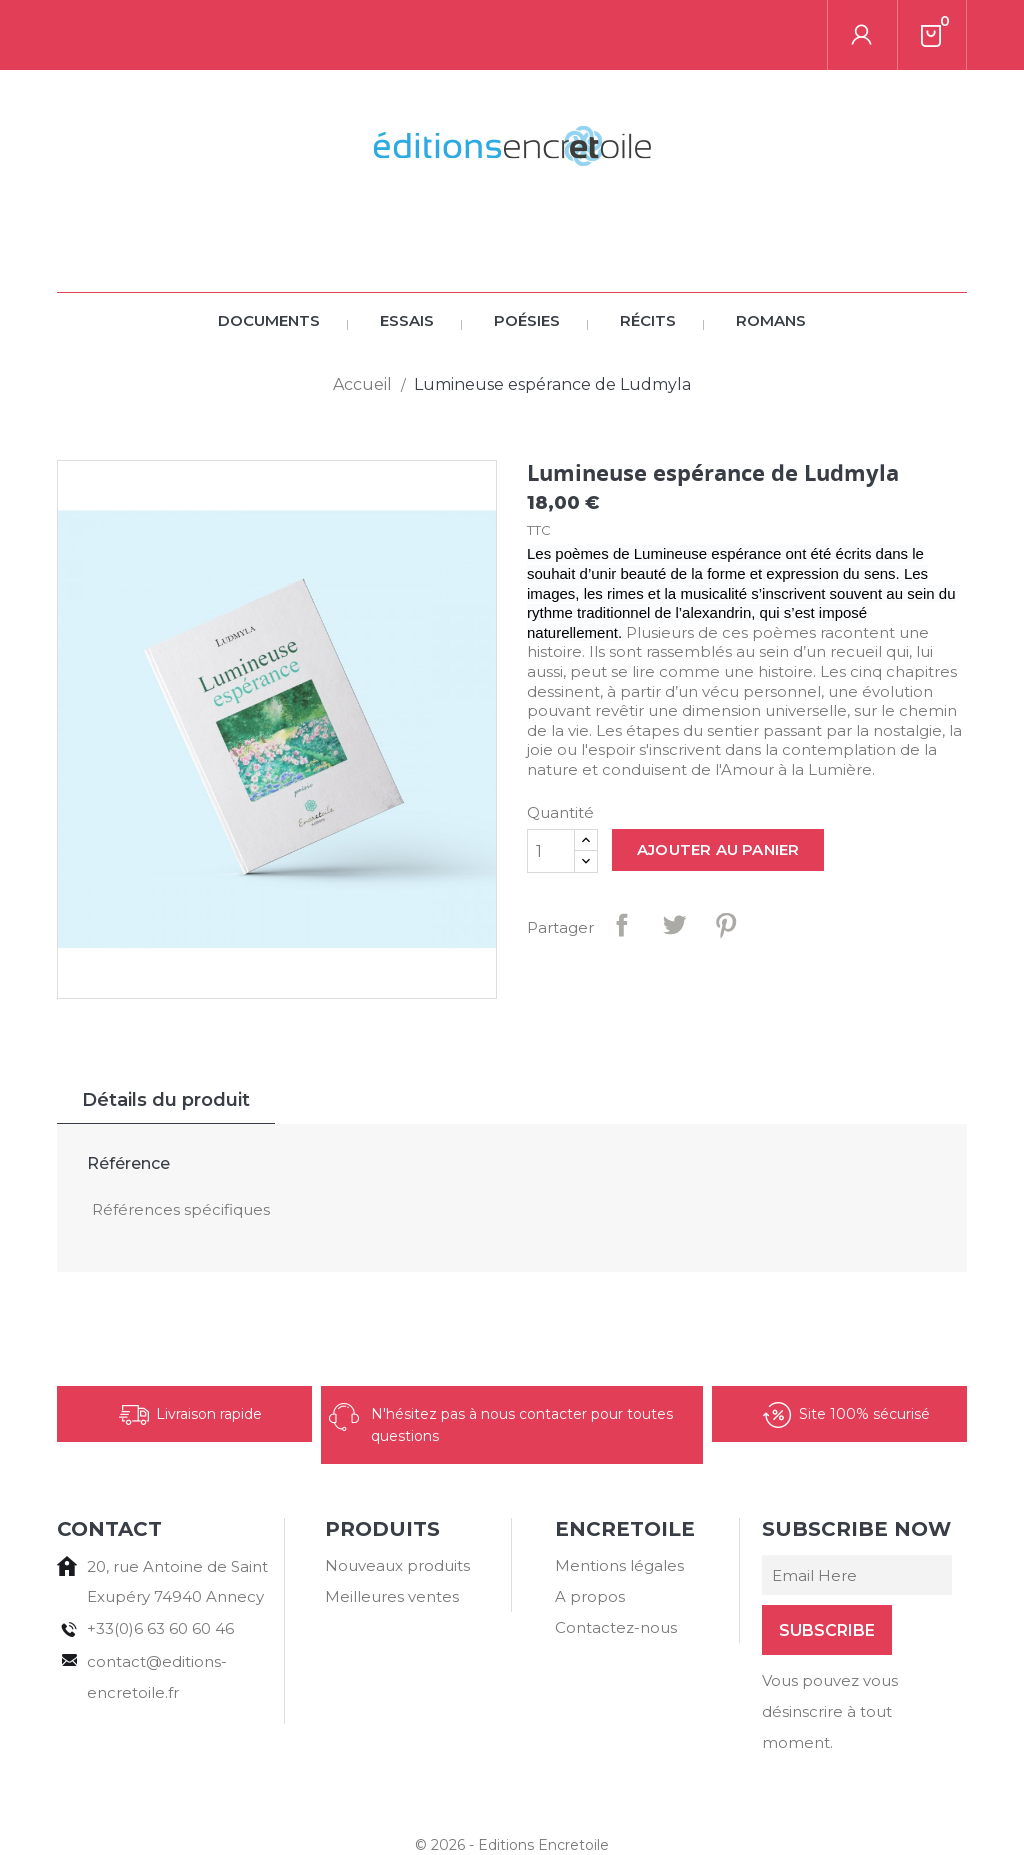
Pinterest (726, 855)
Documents (269, 250)
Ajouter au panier (718, 779)
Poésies (527, 250)
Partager (622, 855)
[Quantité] (551, 781)
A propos (590, 1526)
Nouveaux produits (397, 1495)
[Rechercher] (196, 35)
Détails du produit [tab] (166, 1030)
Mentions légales (619, 1495)
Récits (648, 250)
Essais (407, 250)
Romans (771, 250)
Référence (128, 1093)
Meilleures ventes (392, 1526)
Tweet (674, 855)
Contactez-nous (616, 1557)
